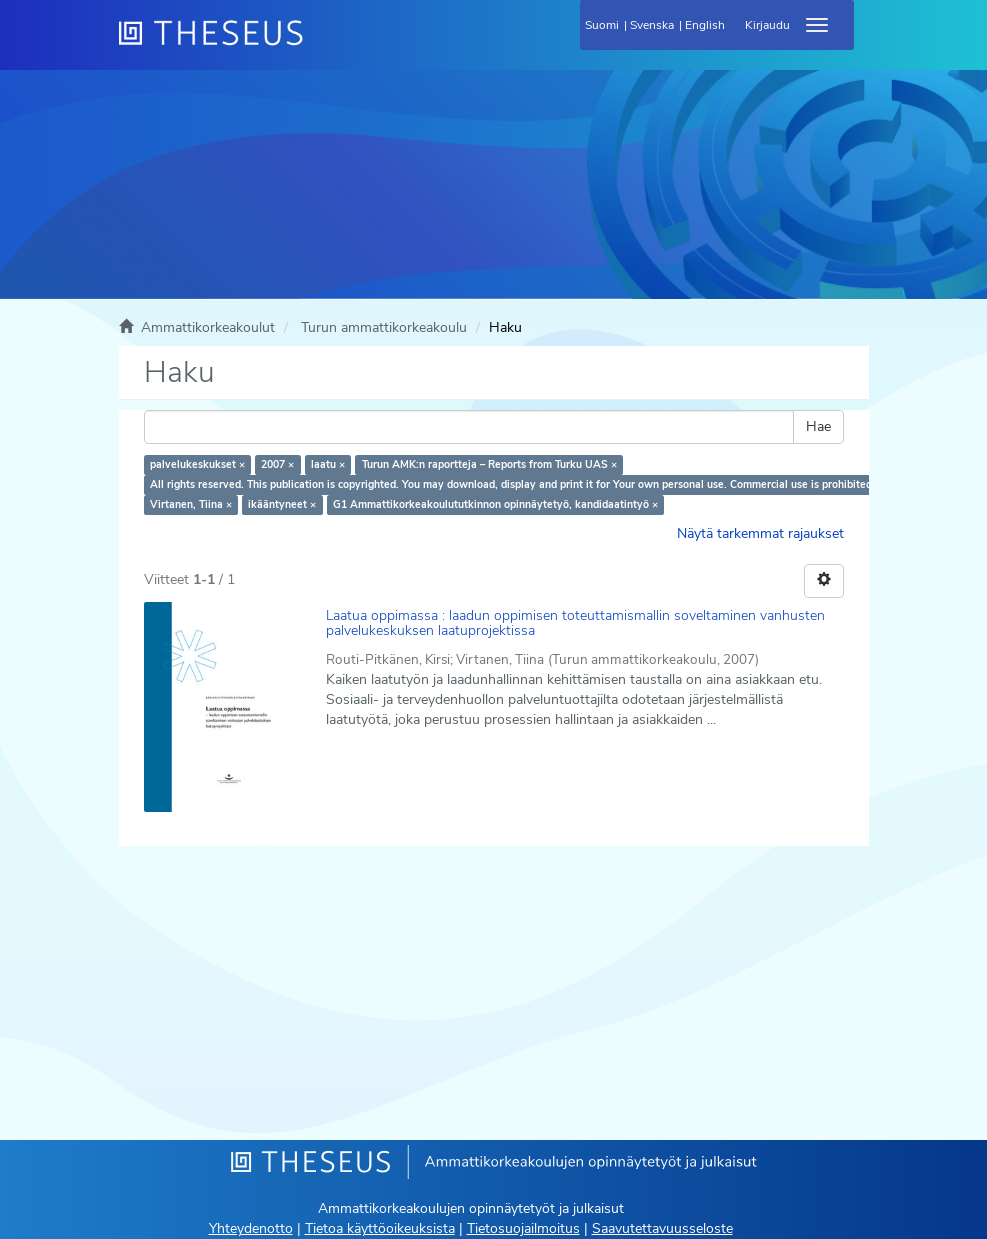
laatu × (328, 464)
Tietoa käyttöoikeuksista (380, 1228)
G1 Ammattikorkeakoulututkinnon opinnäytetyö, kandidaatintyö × (495, 504)
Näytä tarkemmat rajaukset (760, 533)
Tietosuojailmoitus (523, 1228)
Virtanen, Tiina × (191, 504)
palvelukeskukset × (197, 464)
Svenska (652, 25)
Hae (818, 426)
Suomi (602, 25)
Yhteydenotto (251, 1228)
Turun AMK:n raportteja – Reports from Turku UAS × (489, 464)
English (705, 25)
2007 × (277, 464)
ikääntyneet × (282, 504)
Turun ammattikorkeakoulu (384, 327)
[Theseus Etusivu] (319, 45)
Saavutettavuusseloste (662, 1228)
